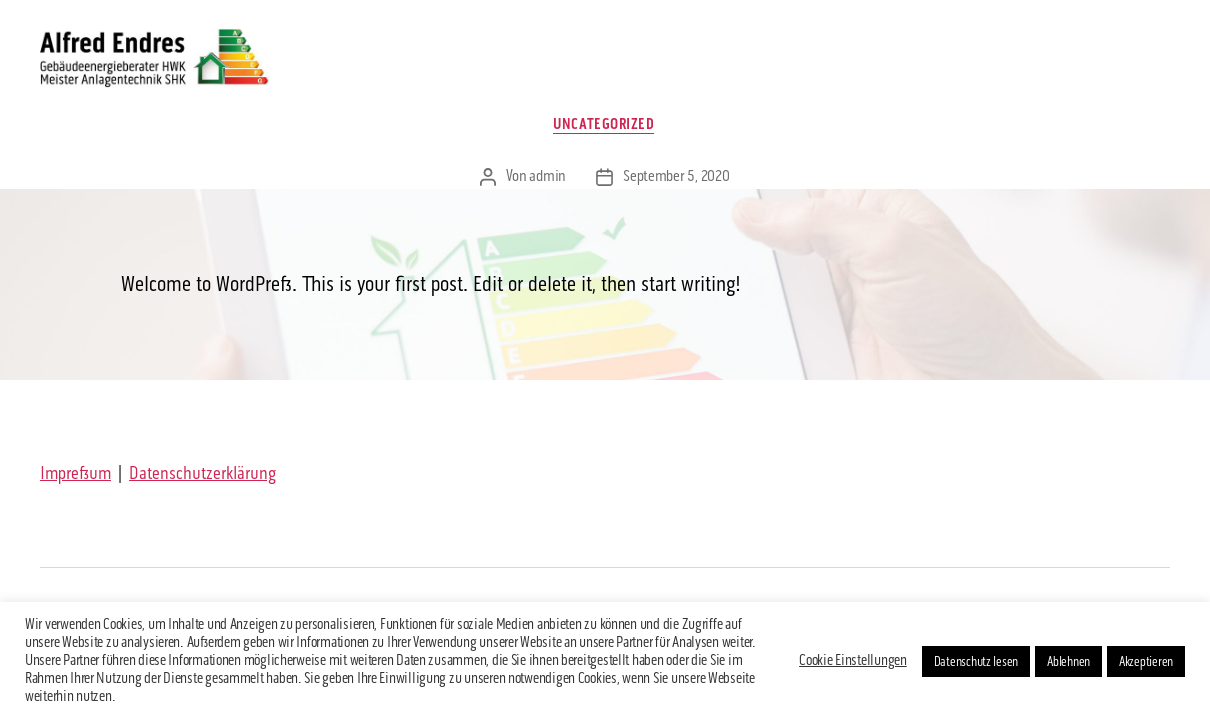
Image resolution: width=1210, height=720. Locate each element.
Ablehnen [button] (1068, 661)
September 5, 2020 (676, 182)
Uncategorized (604, 130)
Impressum (75, 479)
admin (547, 182)
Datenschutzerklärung (202, 479)
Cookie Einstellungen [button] (853, 660)
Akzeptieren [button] (1146, 661)
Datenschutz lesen (976, 661)
